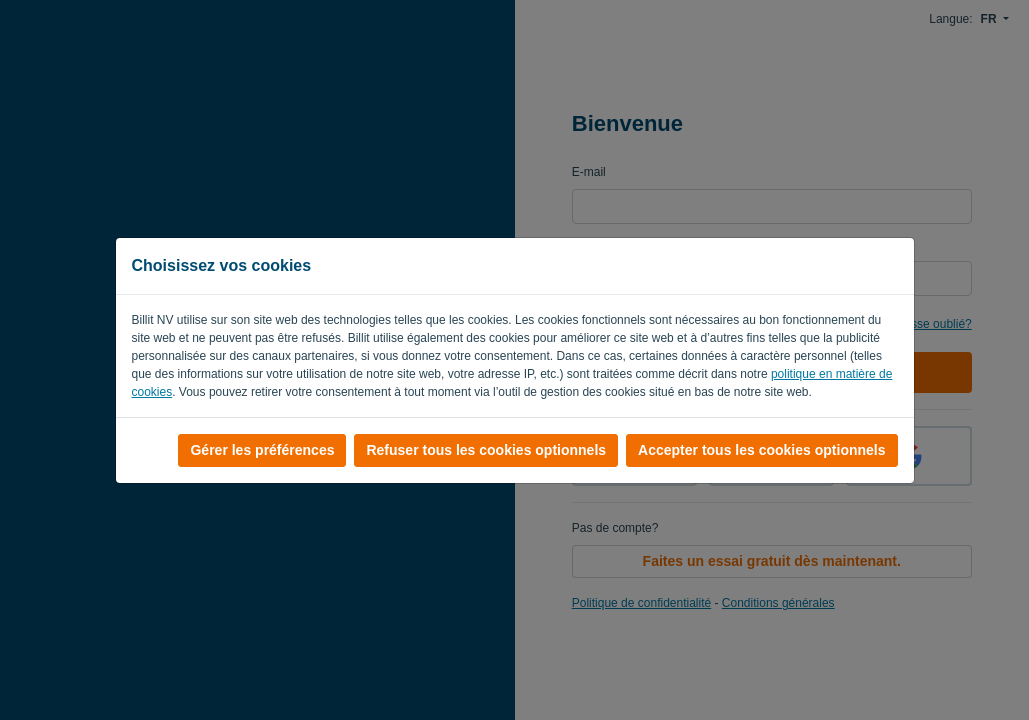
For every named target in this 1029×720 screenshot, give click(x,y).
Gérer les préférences (262, 450)
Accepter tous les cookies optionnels (761, 450)
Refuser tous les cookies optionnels (486, 450)
